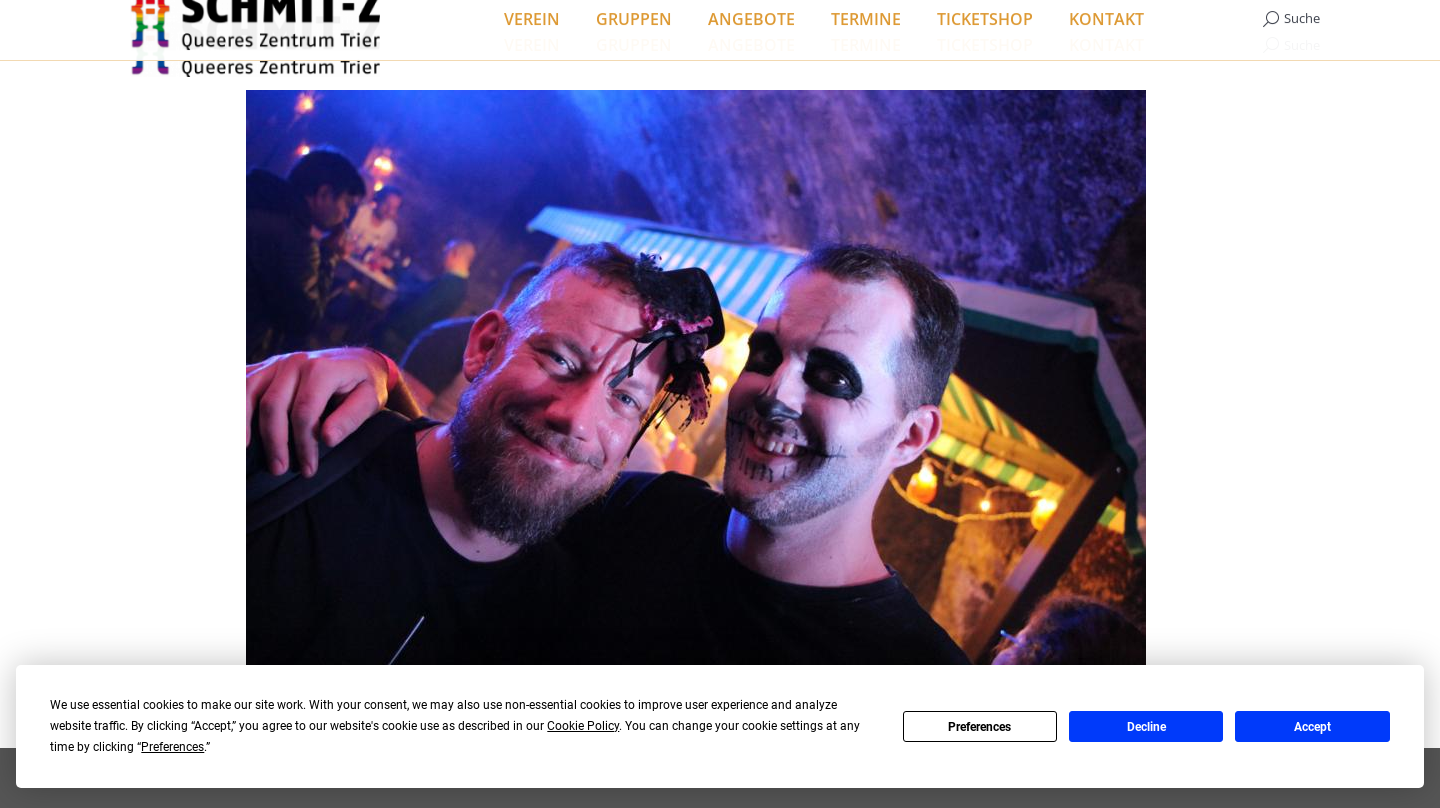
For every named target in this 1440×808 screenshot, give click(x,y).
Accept (1312, 727)
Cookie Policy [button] (583, 726)
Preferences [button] (172, 747)
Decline (1146, 727)
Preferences (979, 727)
